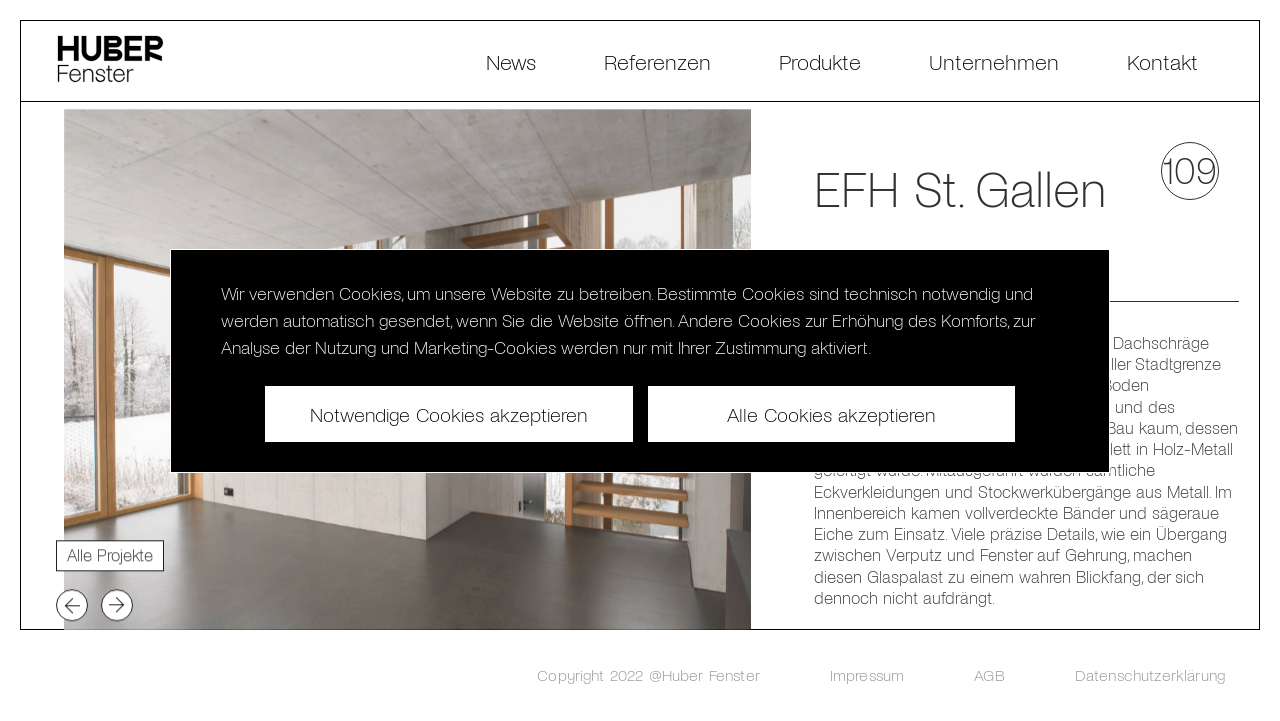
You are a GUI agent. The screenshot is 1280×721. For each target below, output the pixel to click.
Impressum (867, 674)
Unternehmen (994, 61)
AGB (989, 674)
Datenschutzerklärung (1150, 674)
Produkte (820, 61)
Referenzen (657, 61)
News (511, 61)
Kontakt (1162, 61)
